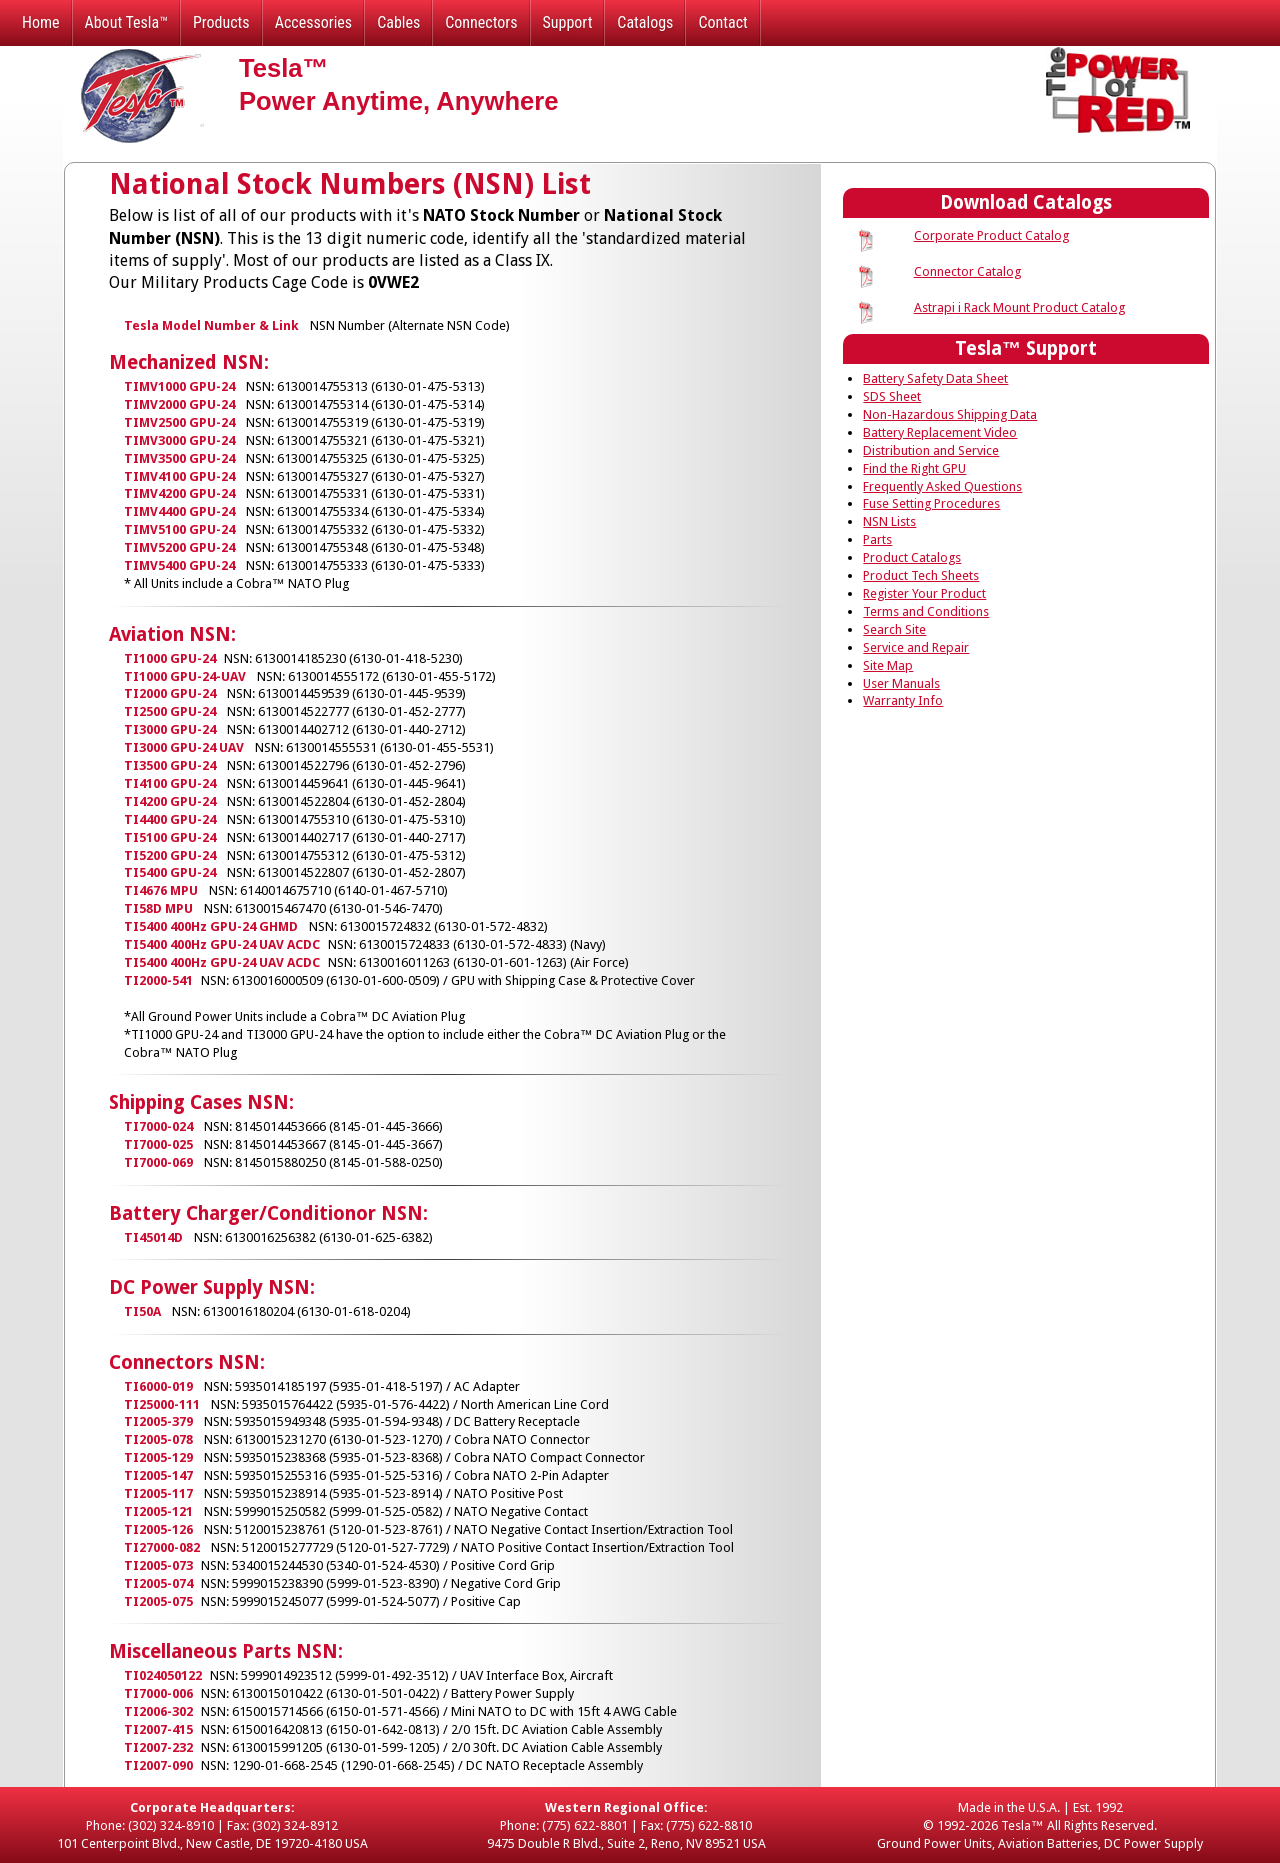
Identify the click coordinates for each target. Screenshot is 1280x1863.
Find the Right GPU (914, 468)
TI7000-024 (158, 1126)
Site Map (888, 665)
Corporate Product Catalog (991, 235)
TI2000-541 (158, 980)
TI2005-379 (158, 1421)
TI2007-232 (158, 1747)
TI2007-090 (158, 1765)
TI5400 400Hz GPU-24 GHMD (211, 926)
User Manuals (901, 683)
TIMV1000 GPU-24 (179, 386)
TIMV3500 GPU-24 (179, 458)
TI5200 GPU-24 (170, 855)
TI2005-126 (158, 1529)
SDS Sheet (892, 396)
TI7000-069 (158, 1162)
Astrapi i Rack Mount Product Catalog (1019, 307)
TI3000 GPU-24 (170, 729)
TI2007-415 (158, 1729)
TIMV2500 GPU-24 (179, 422)
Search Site (894, 629)
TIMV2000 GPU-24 (179, 404)
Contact (722, 22)
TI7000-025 (158, 1144)
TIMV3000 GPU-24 (179, 440)
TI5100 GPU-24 (170, 837)
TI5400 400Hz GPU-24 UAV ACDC (222, 944)
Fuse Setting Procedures (931, 503)
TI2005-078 (158, 1439)
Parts (877, 539)
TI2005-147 (158, 1475)
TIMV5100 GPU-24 (179, 529)
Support (568, 22)
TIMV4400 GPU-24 (179, 511)
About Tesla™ (126, 22)
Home (41, 22)
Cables (398, 22)
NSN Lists (889, 521)
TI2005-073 (158, 1565)
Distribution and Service (931, 450)
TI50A (142, 1311)
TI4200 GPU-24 (170, 801)
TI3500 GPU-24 (170, 765)
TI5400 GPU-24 (170, 872)
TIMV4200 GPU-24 (179, 493)
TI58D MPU (158, 908)
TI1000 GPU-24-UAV (185, 676)
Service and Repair (916, 647)
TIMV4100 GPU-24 (179, 476)
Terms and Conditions (926, 611)
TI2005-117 (158, 1493)
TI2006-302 (158, 1711)
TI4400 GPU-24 (170, 819)
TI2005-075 (158, 1601)
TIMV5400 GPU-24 (179, 565)
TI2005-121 (158, 1511)
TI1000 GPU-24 (170, 658)
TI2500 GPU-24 (170, 711)
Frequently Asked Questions (942, 486)
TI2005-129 (158, 1457)
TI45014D (153, 1237)
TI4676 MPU (161, 890)
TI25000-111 (162, 1404)
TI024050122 (163, 1675)
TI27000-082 (162, 1547)
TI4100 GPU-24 (170, 783)
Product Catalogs (912, 557)
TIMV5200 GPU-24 (179, 547)
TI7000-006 (158, 1693)
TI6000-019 (158, 1386)
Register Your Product (924, 593)
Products (221, 22)
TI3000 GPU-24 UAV (184, 747)
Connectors (481, 22)
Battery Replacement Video (940, 432)
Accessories (313, 22)
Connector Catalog (967, 271)
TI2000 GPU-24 (170, 693)
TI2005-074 (158, 1583)
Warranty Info (903, 700)
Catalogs (645, 22)
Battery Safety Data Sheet (935, 378)
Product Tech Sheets (921, 575)
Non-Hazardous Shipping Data (950, 414)
